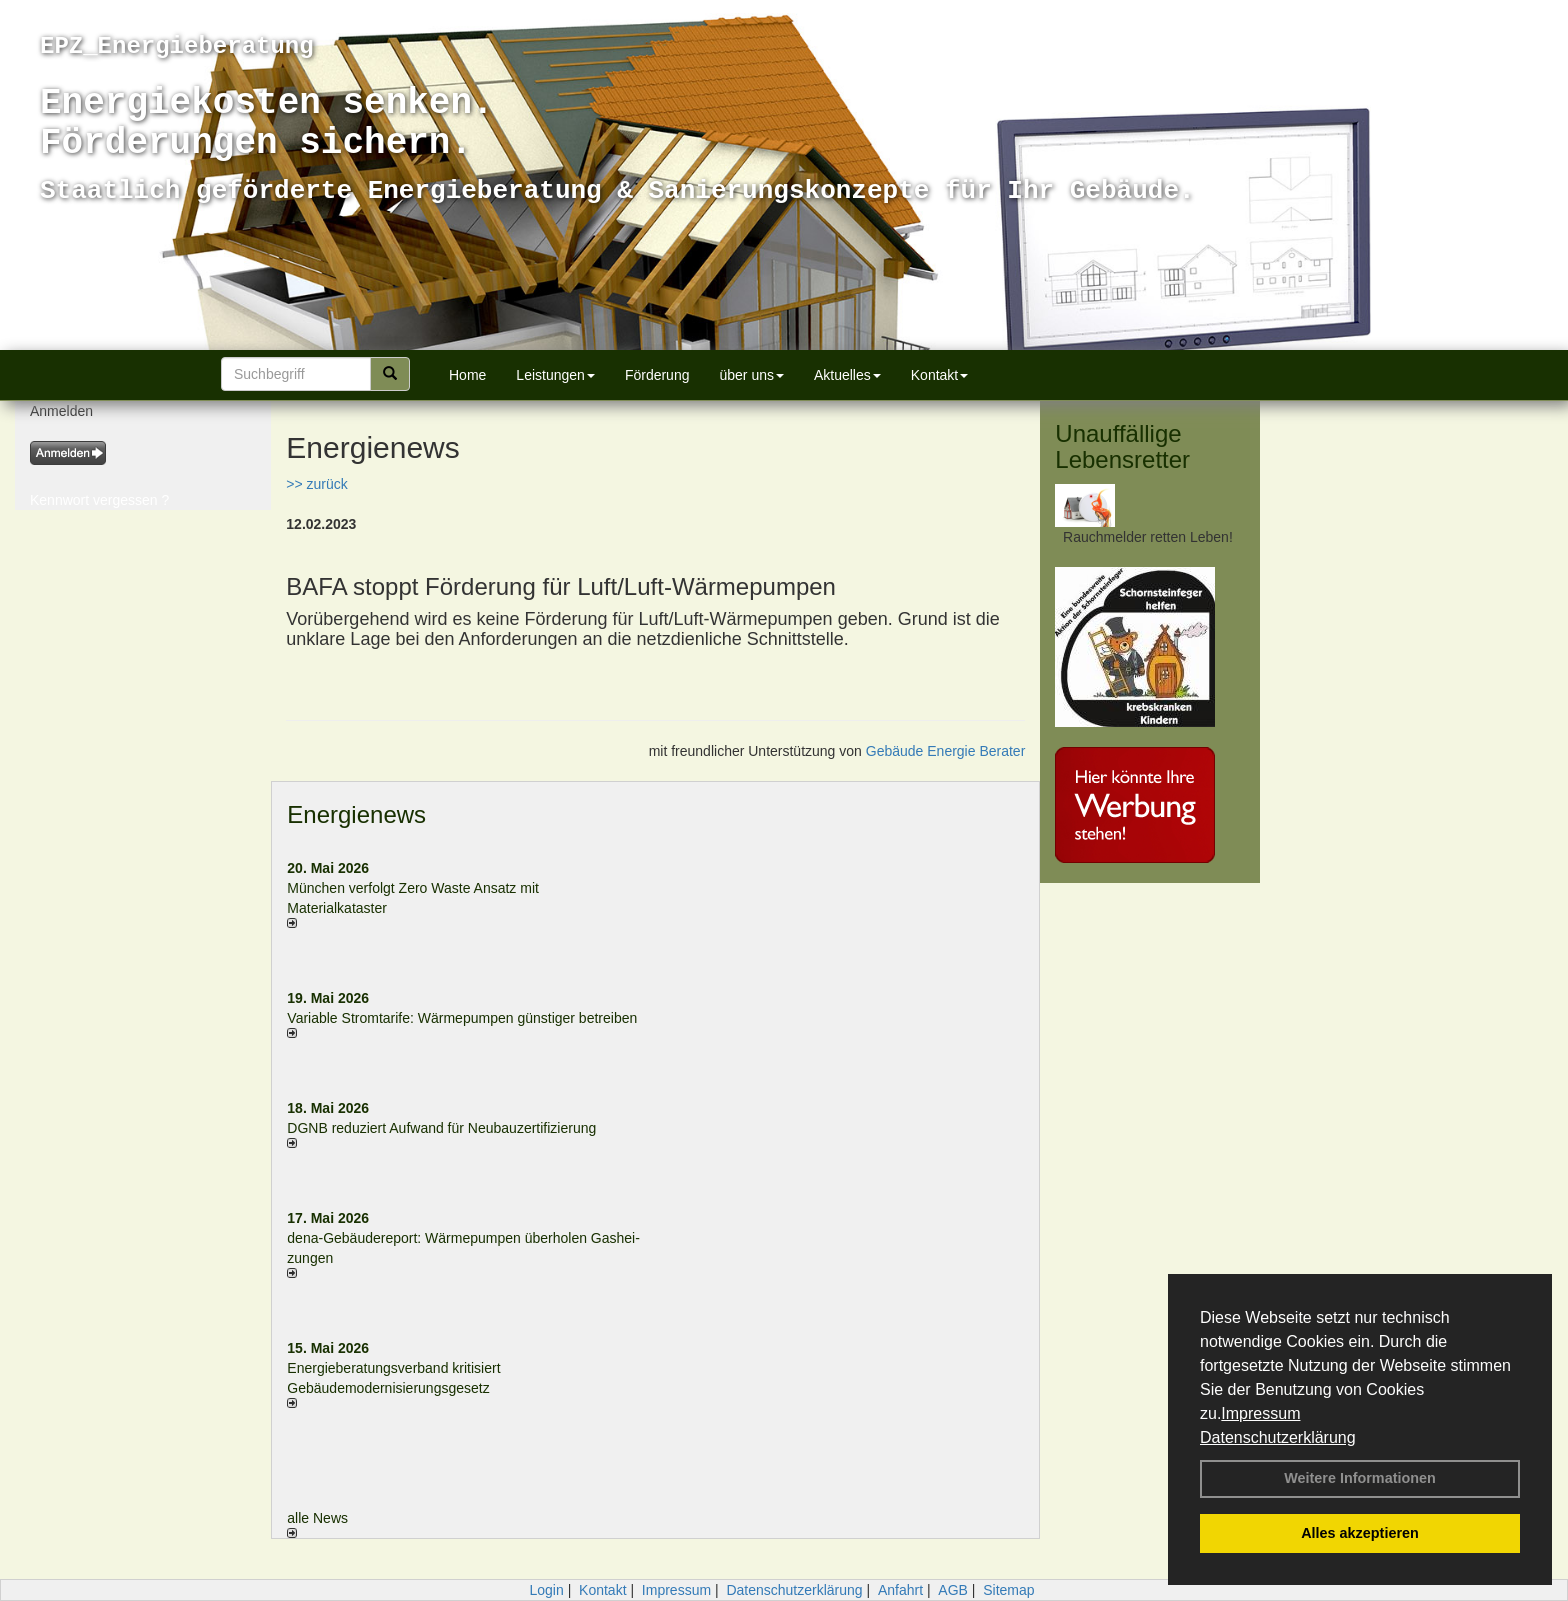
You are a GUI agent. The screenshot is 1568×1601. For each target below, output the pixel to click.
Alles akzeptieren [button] (1360, 1533)
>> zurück (316, 484)
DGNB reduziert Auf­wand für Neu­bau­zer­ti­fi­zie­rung (441, 1128)
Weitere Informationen (1360, 1478)
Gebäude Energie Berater (946, 751)
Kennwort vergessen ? (99, 500)
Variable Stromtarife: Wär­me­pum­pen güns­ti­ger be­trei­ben (462, 1018)
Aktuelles (847, 375)
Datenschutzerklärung (1278, 1437)
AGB (953, 1590)
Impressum (1260, 1413)
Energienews (356, 814)
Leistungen (555, 375)
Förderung (657, 375)
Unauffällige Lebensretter (1122, 446)
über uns (751, 375)
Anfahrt (900, 1590)
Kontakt (939, 375)
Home (467, 375)
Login (546, 1590)
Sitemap (1008, 1590)
